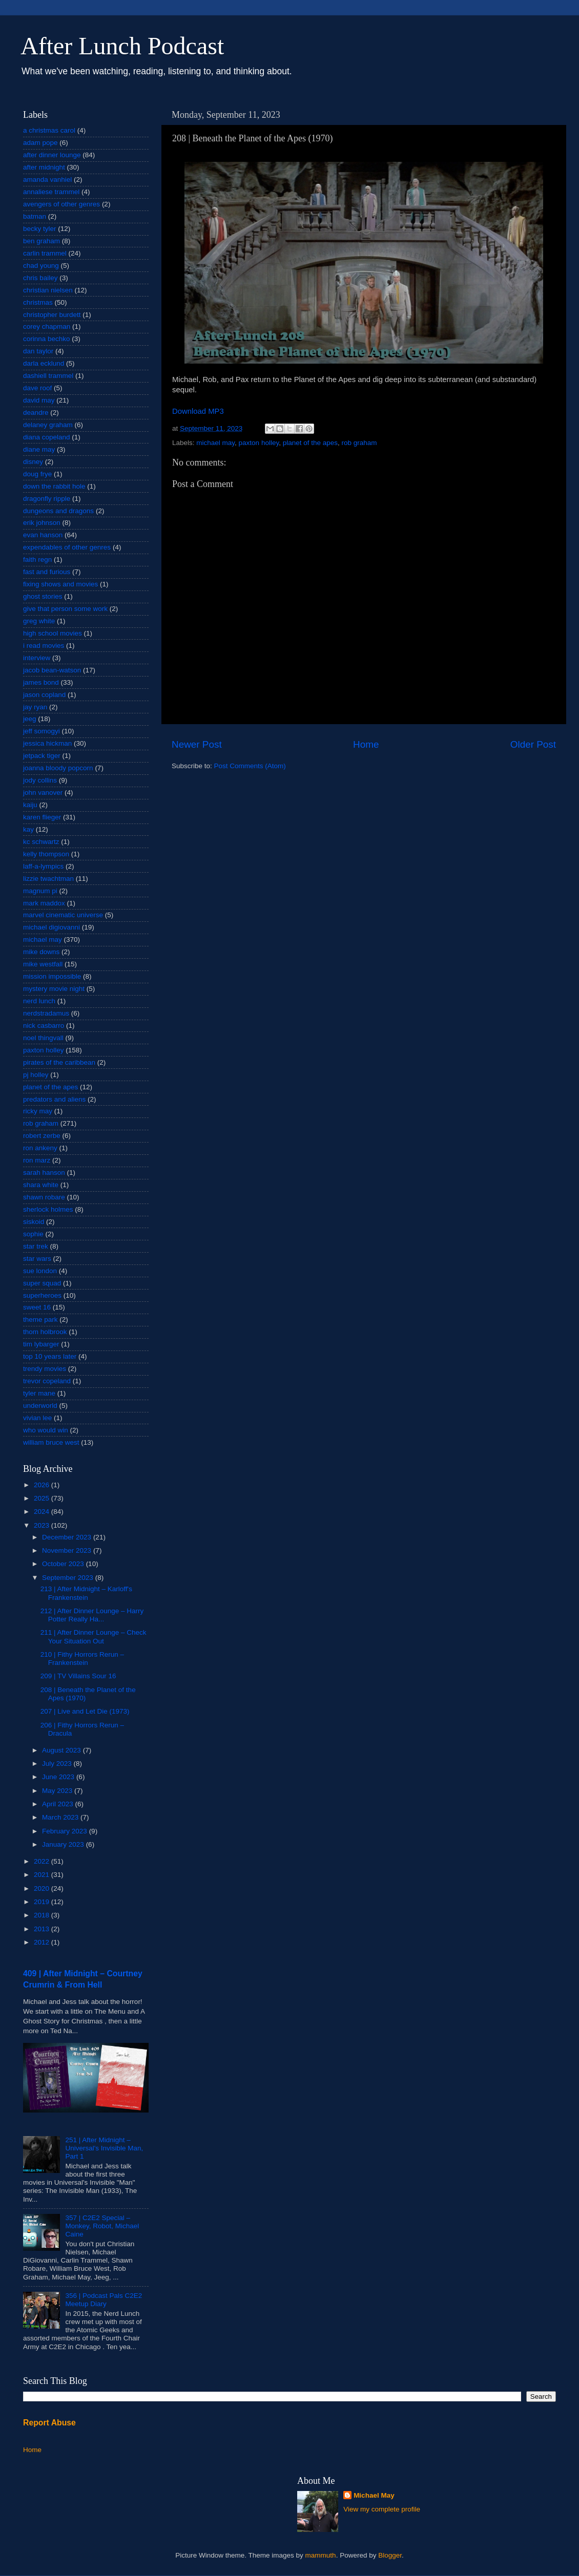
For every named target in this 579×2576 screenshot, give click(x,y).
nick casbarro (43, 1025)
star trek (35, 1246)
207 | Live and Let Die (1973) (85, 1711)
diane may (39, 449)
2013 (42, 1929)
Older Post (533, 744)
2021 (42, 1874)
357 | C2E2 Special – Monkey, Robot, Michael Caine (102, 2226)
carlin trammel (45, 253)
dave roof (37, 388)
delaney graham (48, 425)
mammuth (320, 2555)
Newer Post (197, 744)
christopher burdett (52, 315)
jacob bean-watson (52, 670)
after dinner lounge (52, 155)
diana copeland (46, 437)
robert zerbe (41, 1135)
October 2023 (64, 1564)
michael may (215, 443)
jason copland (44, 695)
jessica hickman (47, 743)
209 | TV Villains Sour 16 (78, 1676)
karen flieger (42, 817)
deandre (36, 412)
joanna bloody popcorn (58, 768)
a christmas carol (49, 130)
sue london (40, 1271)
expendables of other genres (67, 547)
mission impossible (52, 976)
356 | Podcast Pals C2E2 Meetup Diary (103, 2300)
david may (39, 400)
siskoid (33, 1222)
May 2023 (58, 1790)
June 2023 (59, 1777)
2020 (42, 1888)
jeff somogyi (41, 731)
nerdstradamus (46, 1013)
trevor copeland (47, 1381)
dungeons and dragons (58, 511)
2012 (42, 1942)
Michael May (374, 2495)
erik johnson (41, 522)
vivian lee (37, 1418)
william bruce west (51, 1442)
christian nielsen (48, 290)
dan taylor (38, 351)
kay (28, 829)
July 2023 (58, 1763)
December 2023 (67, 1537)
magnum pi (40, 891)
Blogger (390, 2555)
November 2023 (67, 1550)
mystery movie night (54, 989)
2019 (42, 1902)
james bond (41, 682)
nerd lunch (39, 1001)
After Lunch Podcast (122, 45)
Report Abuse (49, 2422)
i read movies (43, 645)
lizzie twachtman (48, 878)
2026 (42, 1485)
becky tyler (39, 229)
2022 (42, 1861)
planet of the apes (310, 443)
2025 (42, 1498)
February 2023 (65, 1831)
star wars (37, 1258)
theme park (40, 1319)
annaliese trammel (51, 192)
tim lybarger (41, 1344)
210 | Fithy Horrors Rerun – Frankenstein (82, 1658)
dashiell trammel (48, 375)
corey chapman (46, 326)
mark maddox (44, 903)
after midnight (44, 167)
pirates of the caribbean (59, 1062)
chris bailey (40, 278)
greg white (39, 621)
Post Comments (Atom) (250, 766)
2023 (42, 1525)
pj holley (36, 1075)
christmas (38, 302)
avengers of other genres (61, 204)
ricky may (37, 1111)
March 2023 (61, 1817)
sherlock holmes (48, 1209)
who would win (45, 1430)
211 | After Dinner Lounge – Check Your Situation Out (93, 1636)
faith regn (37, 559)
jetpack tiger (41, 755)
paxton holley (259, 443)
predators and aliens (54, 1099)
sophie (33, 1234)
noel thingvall (43, 1038)
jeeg (29, 719)
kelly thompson (46, 854)
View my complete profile (381, 2509)
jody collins (40, 780)
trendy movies (44, 1369)
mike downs (41, 952)
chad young (41, 265)
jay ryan (35, 707)
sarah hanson (44, 1172)
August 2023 (62, 1750)
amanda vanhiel (47, 179)
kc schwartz (41, 842)
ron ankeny (40, 1148)
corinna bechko (46, 339)
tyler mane (39, 1393)
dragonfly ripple (46, 498)
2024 (42, 1511)
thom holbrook (45, 1332)
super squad (42, 1283)
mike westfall (43, 964)
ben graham (41, 241)
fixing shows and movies (60, 584)
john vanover (43, 792)
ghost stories (43, 596)
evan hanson (43, 535)
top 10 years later (49, 1356)
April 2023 (58, 1804)
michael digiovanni (51, 927)
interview (36, 658)
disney (33, 462)
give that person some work (65, 609)
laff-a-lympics (43, 866)
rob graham (359, 443)
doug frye (37, 474)
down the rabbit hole (54, 486)
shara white (40, 1185)
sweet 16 (37, 1307)
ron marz (36, 1160)
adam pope (40, 142)
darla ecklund (43, 363)
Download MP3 (198, 411)
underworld (40, 1405)
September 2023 (68, 1577)
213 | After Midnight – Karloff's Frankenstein (86, 1593)
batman (34, 216)
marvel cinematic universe (63, 915)
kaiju (30, 805)
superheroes (42, 1295)
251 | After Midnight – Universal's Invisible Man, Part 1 (104, 2148)
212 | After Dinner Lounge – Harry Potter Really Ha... (92, 1615)
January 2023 (64, 1844)
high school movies (52, 633)
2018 (42, 1915)
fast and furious (46, 572)
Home (366, 744)
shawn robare (44, 1197)
